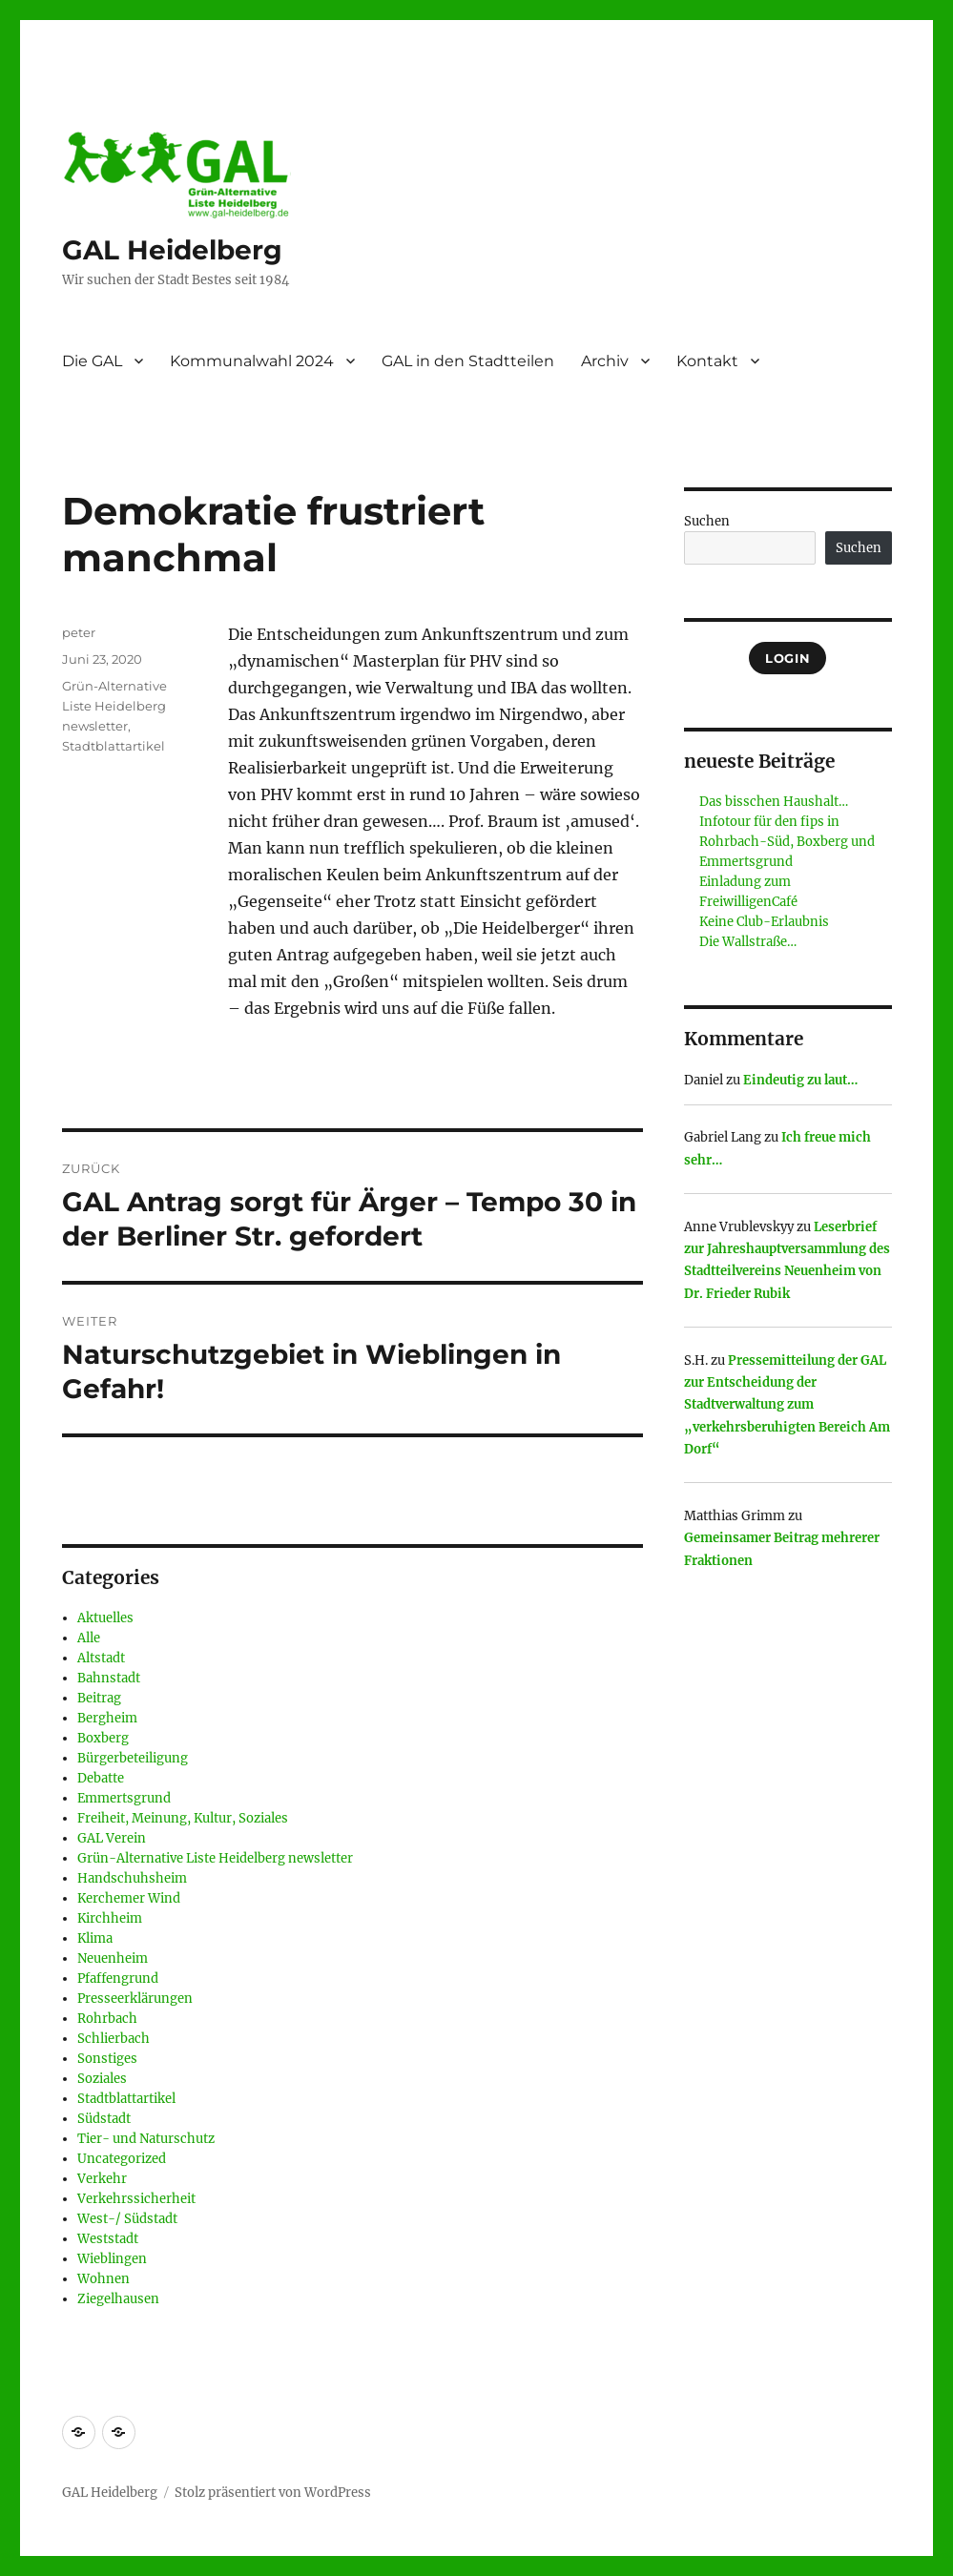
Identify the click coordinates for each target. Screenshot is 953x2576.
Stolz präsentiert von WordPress (273, 2492)
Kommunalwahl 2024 (252, 361)
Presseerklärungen (135, 1998)
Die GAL (92, 361)
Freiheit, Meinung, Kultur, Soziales (182, 1818)
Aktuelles (105, 1618)
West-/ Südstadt (127, 2219)
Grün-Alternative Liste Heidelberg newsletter (114, 705)
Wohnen (103, 2279)
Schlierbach (113, 2038)
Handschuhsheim (132, 1878)
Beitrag (99, 1698)
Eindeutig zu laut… (800, 1080)
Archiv (605, 361)
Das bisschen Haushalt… (773, 801)
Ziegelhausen (118, 2299)
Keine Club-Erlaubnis (764, 922)
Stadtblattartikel (113, 745)
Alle (88, 1638)
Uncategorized (121, 2159)
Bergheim (107, 1718)
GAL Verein (111, 1838)
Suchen (707, 521)
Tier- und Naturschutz (146, 2139)
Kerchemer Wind (128, 1898)
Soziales (102, 2079)
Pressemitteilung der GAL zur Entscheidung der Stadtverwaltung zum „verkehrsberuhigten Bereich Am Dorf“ (787, 1405)
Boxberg (103, 1738)
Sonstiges (107, 2058)
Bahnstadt (108, 1678)
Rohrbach (107, 2018)
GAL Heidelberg (172, 250)
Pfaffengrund (117, 1978)
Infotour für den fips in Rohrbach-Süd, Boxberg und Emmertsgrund (787, 842)
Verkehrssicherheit (136, 2199)
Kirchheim (109, 1918)
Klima (95, 1938)
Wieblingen (112, 2259)
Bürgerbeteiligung (132, 1758)
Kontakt (707, 361)
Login (787, 658)
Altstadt (101, 1658)
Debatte (100, 1778)
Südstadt (104, 2119)
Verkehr (102, 2179)
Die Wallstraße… (748, 942)
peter (78, 632)
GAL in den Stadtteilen (468, 361)
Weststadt (107, 2239)
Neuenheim (112, 1958)
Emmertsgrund (124, 1798)
